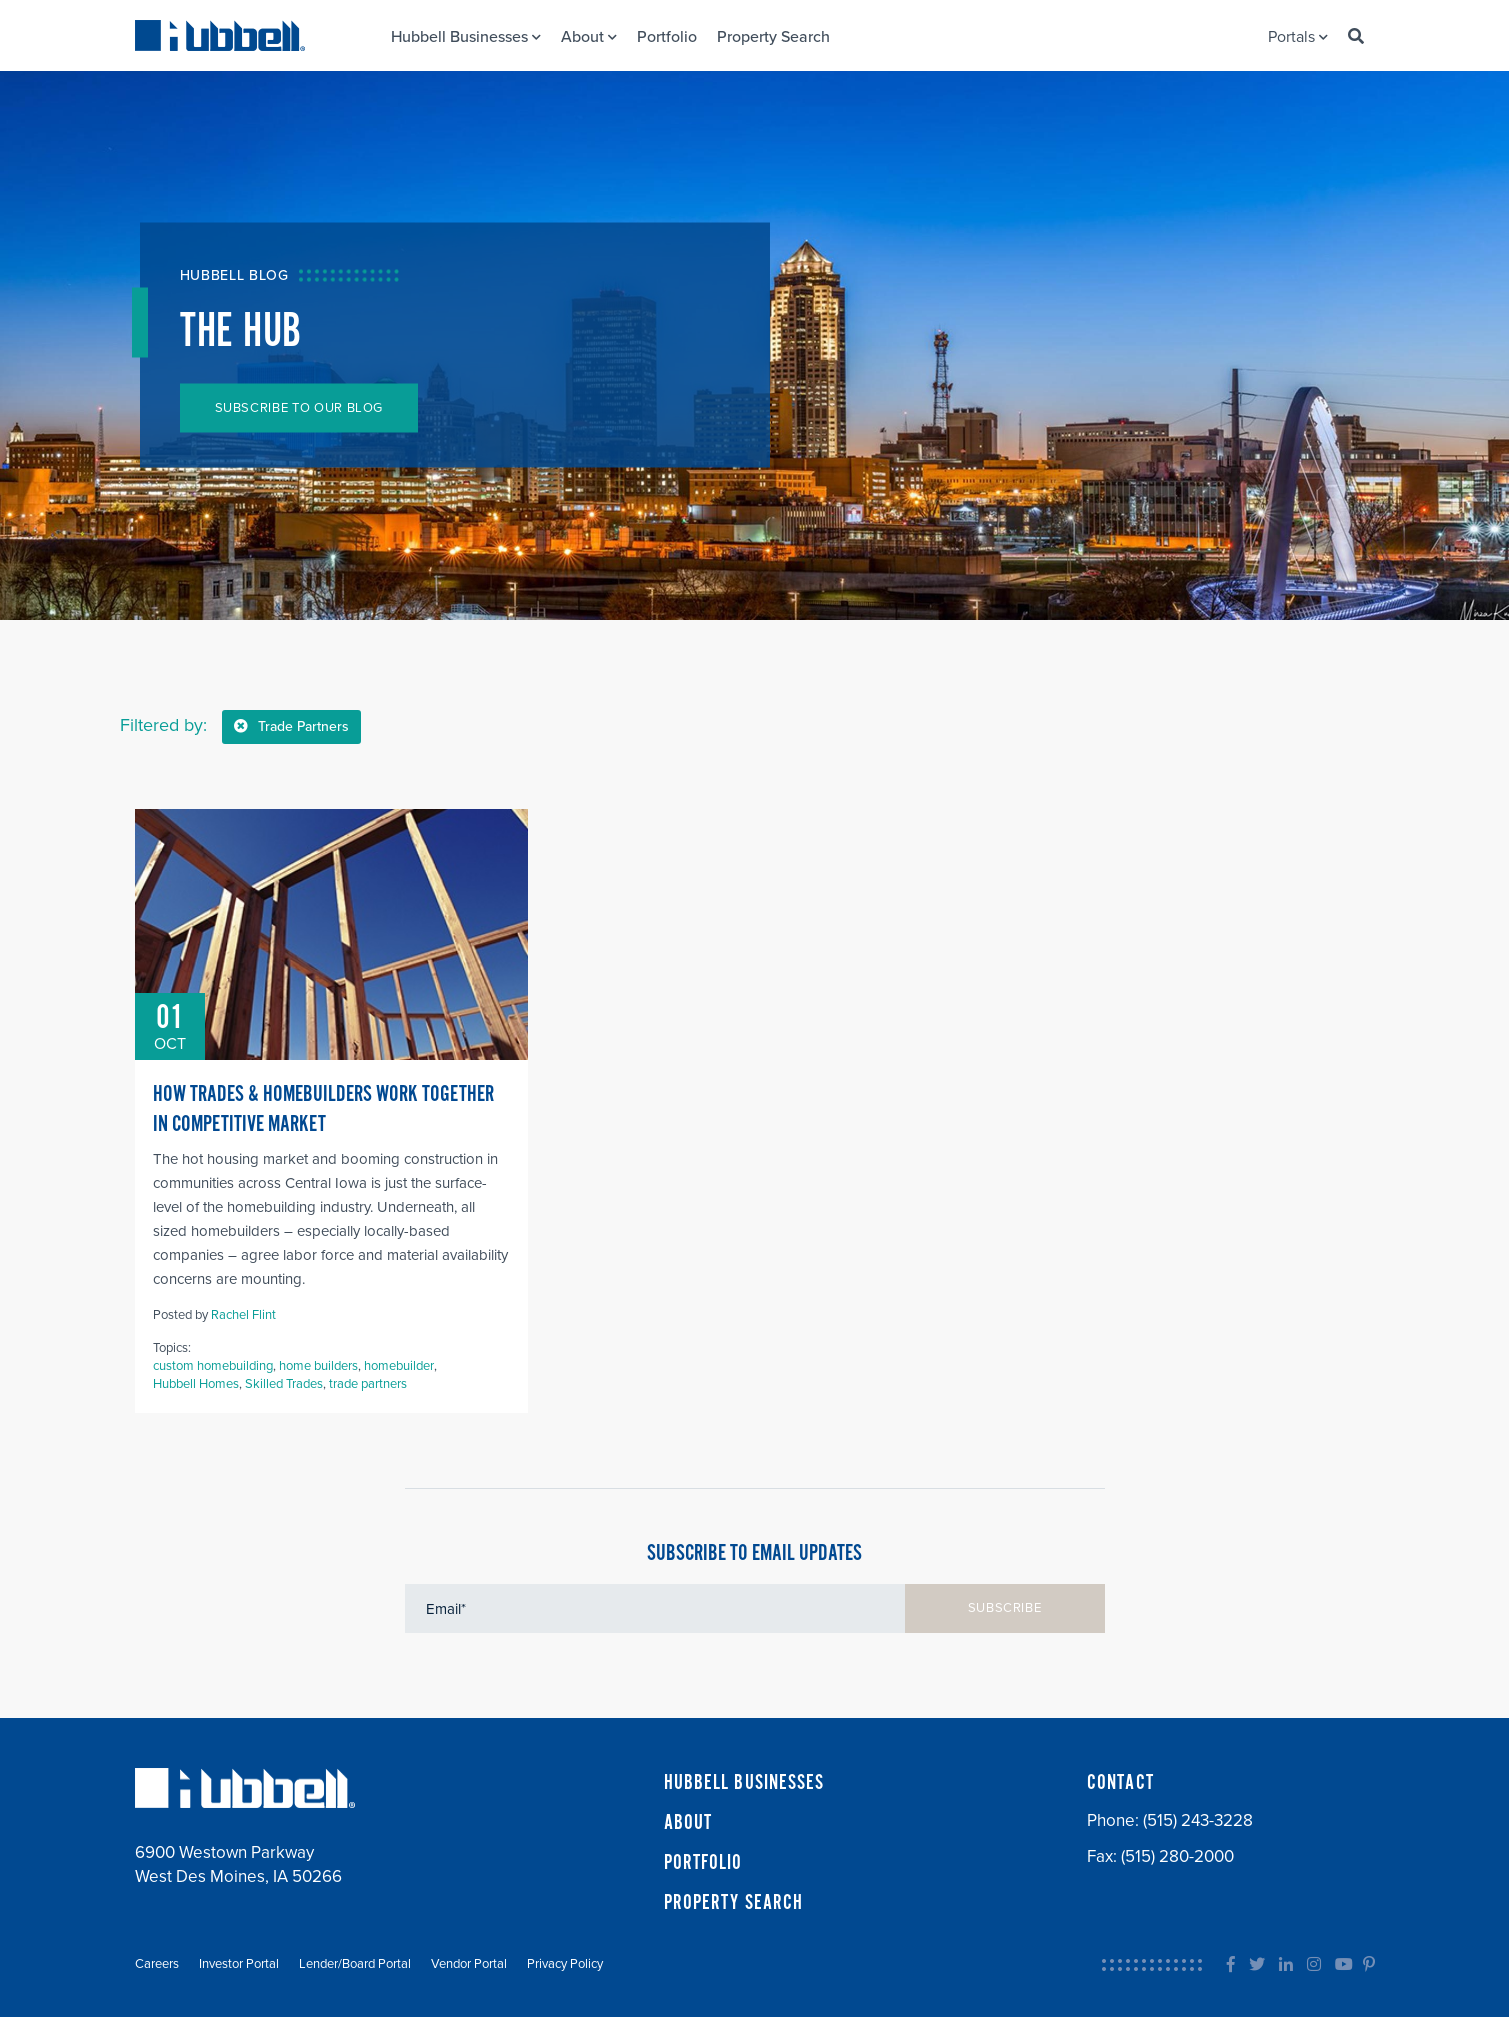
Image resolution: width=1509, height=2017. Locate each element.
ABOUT (688, 1823)
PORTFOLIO (703, 1863)
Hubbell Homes (196, 1384)
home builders (318, 1366)
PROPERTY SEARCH (734, 1903)
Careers (157, 1964)
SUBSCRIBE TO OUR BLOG (299, 408)
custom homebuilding (213, 1366)
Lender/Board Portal (355, 1964)
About (589, 37)
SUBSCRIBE (1005, 1608)
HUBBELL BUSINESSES (744, 1783)
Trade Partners (291, 726)
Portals (1298, 37)
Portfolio (667, 37)
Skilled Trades (284, 1384)
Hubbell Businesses (466, 37)
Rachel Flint (243, 1315)
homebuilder (399, 1366)
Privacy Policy (565, 1964)
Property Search (773, 37)
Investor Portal (239, 1964)
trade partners (368, 1384)
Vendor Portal (469, 1964)
